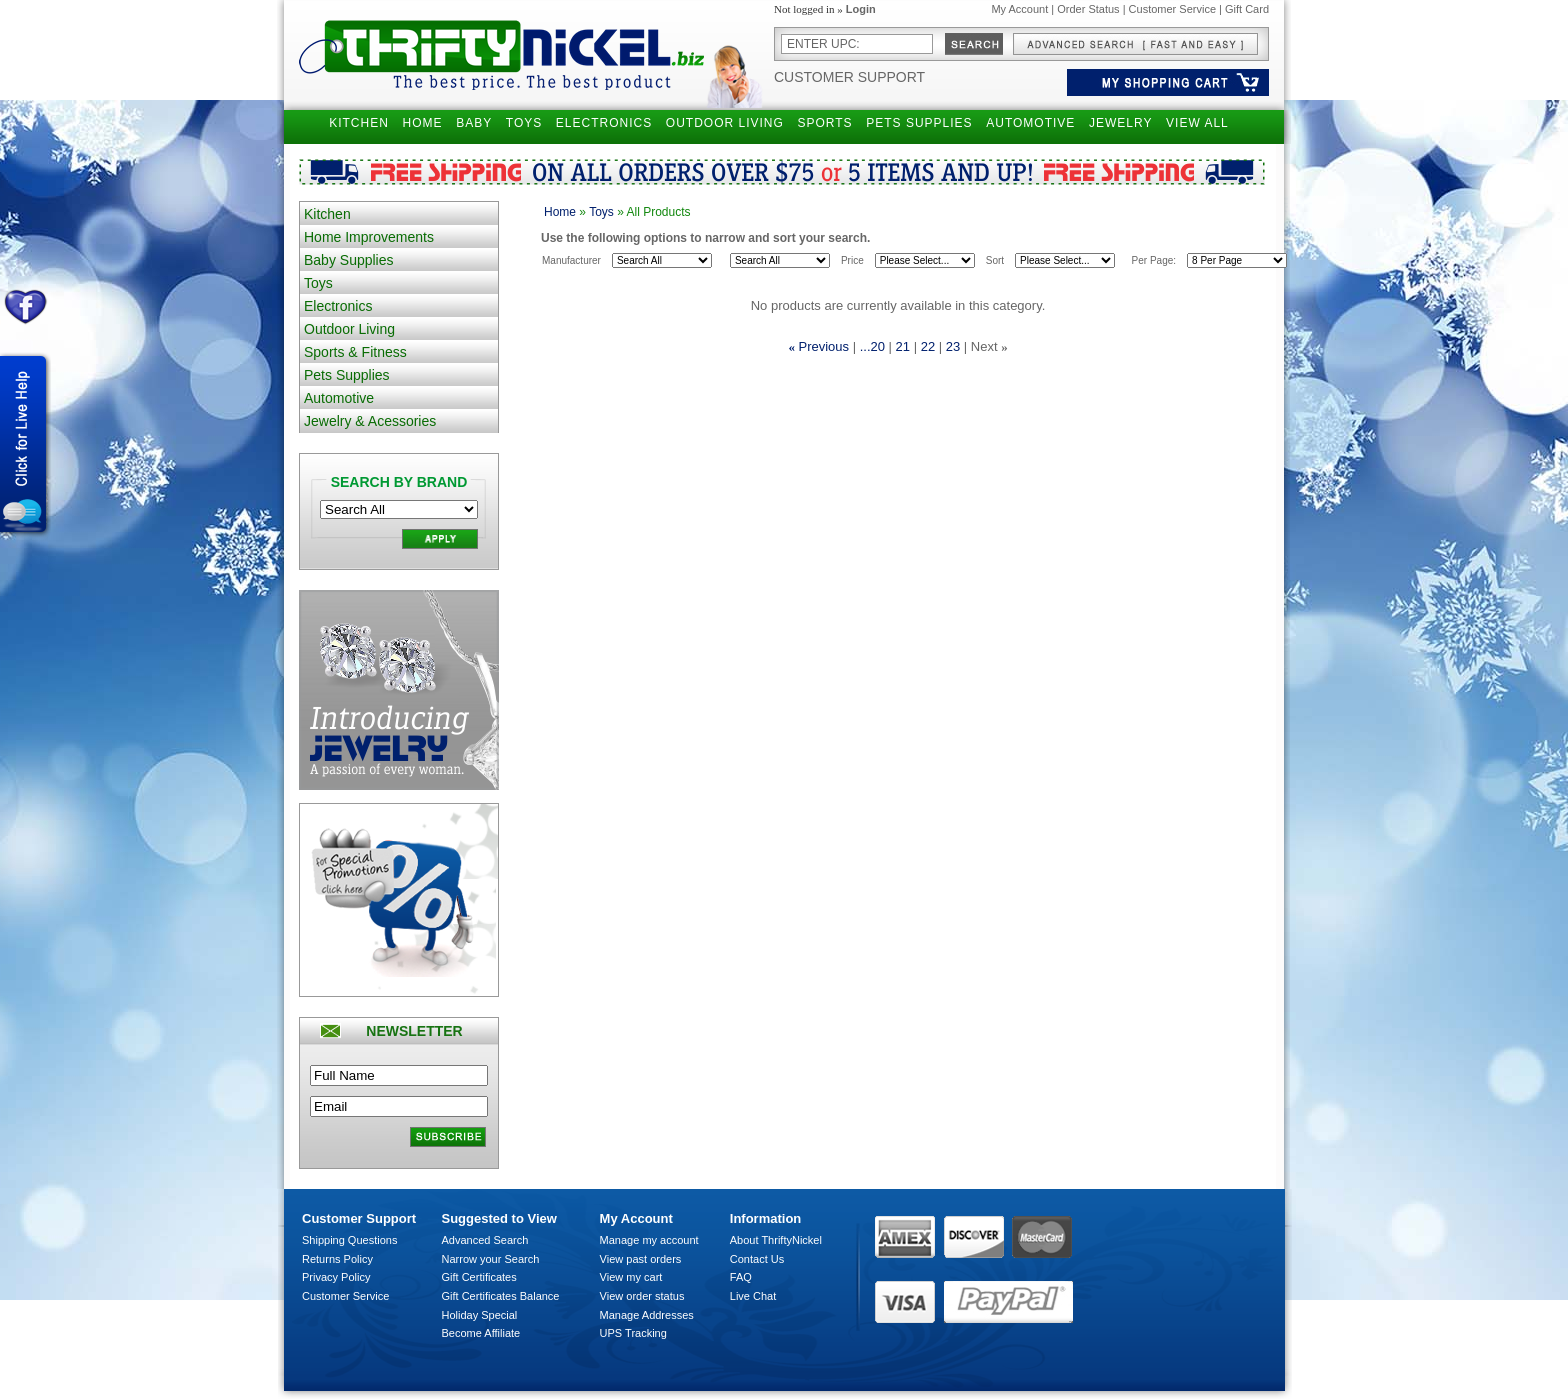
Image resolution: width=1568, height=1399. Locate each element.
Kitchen (327, 214)
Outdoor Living (349, 329)
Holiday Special (480, 1315)
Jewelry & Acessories (370, 421)
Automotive (339, 398)
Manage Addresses (647, 1315)
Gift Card (1247, 9)
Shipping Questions (349, 1240)
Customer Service (1172, 9)
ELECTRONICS (604, 123)
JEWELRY (1120, 123)
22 (928, 346)
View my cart (631, 1277)
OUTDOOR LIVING (725, 123)
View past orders (641, 1259)
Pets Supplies (347, 375)
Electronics (338, 306)
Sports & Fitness (355, 352)
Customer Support (849, 77)
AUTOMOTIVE (1030, 123)
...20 (872, 346)
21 (903, 346)
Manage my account (649, 1240)
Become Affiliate (481, 1333)
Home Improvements (369, 237)
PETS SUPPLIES (919, 123)
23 (953, 346)
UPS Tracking (633, 1333)
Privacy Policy (336, 1277)
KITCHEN (359, 123)
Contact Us (757, 1259)
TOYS (524, 123)
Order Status (1088, 9)
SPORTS (824, 123)
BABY (474, 123)
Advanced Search (485, 1240)
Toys (318, 283)
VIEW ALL (1197, 123)
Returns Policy (337, 1259)
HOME (423, 123)
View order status (642, 1296)
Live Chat (753, 1296)
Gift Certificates (479, 1277)
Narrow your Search (491, 1259)
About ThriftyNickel (776, 1240)
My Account (1019, 9)
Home (560, 212)
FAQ (741, 1277)
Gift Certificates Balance (501, 1296)
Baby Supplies (349, 260)
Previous (824, 346)
